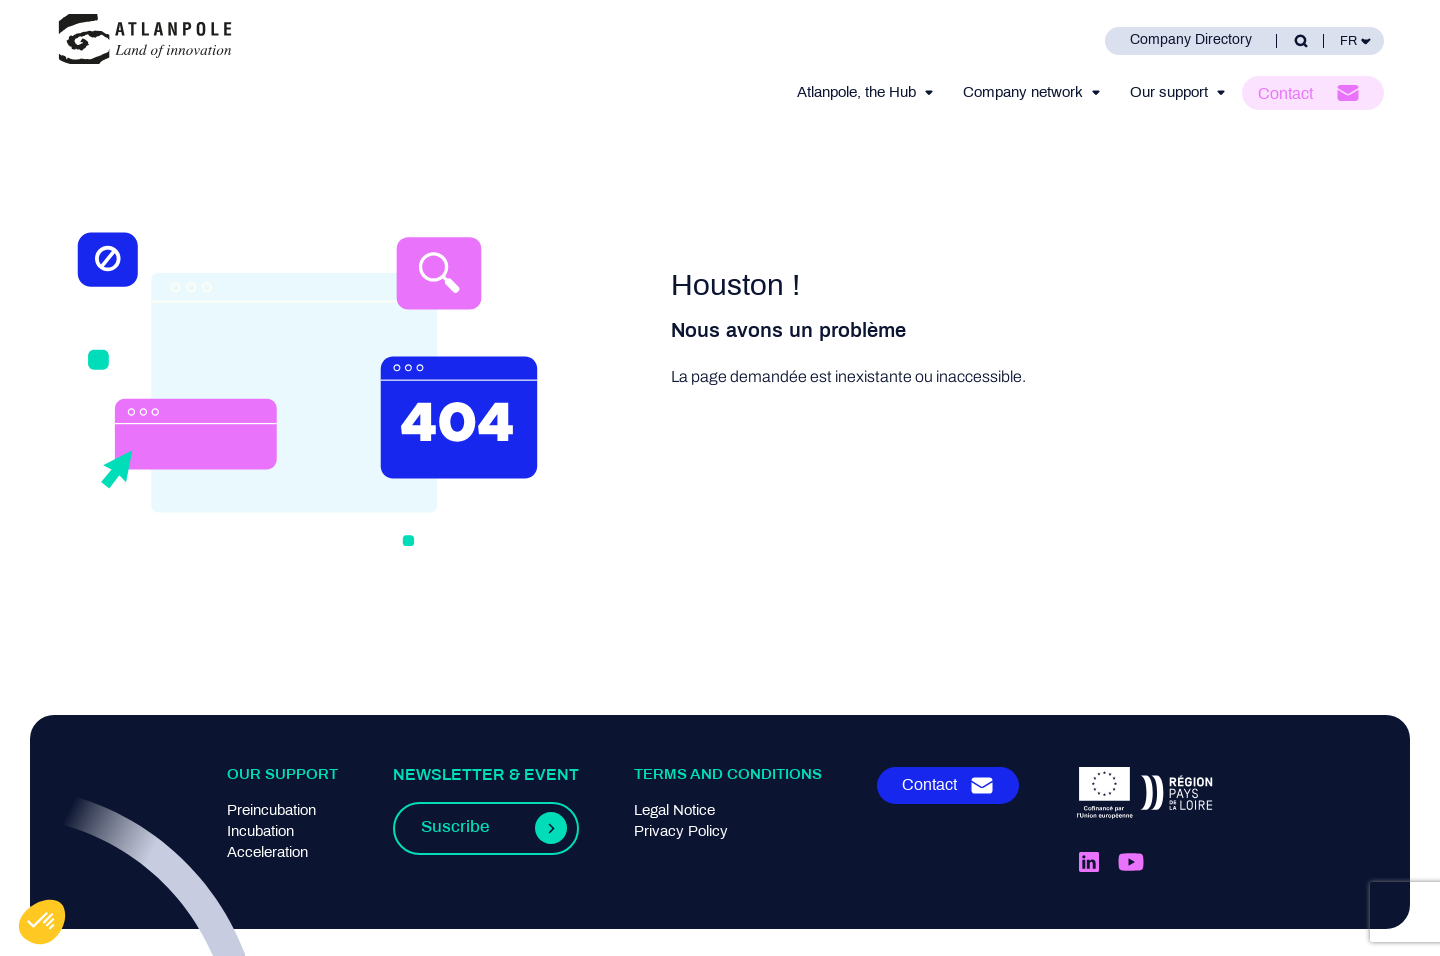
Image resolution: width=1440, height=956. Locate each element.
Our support (1169, 93)
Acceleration (267, 853)
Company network (1023, 93)
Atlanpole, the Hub (856, 93)
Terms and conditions (728, 775)
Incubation (260, 832)
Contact (1285, 94)
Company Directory (1191, 40)
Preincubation (271, 811)
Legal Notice (674, 811)
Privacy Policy (681, 832)
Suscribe (455, 828)
